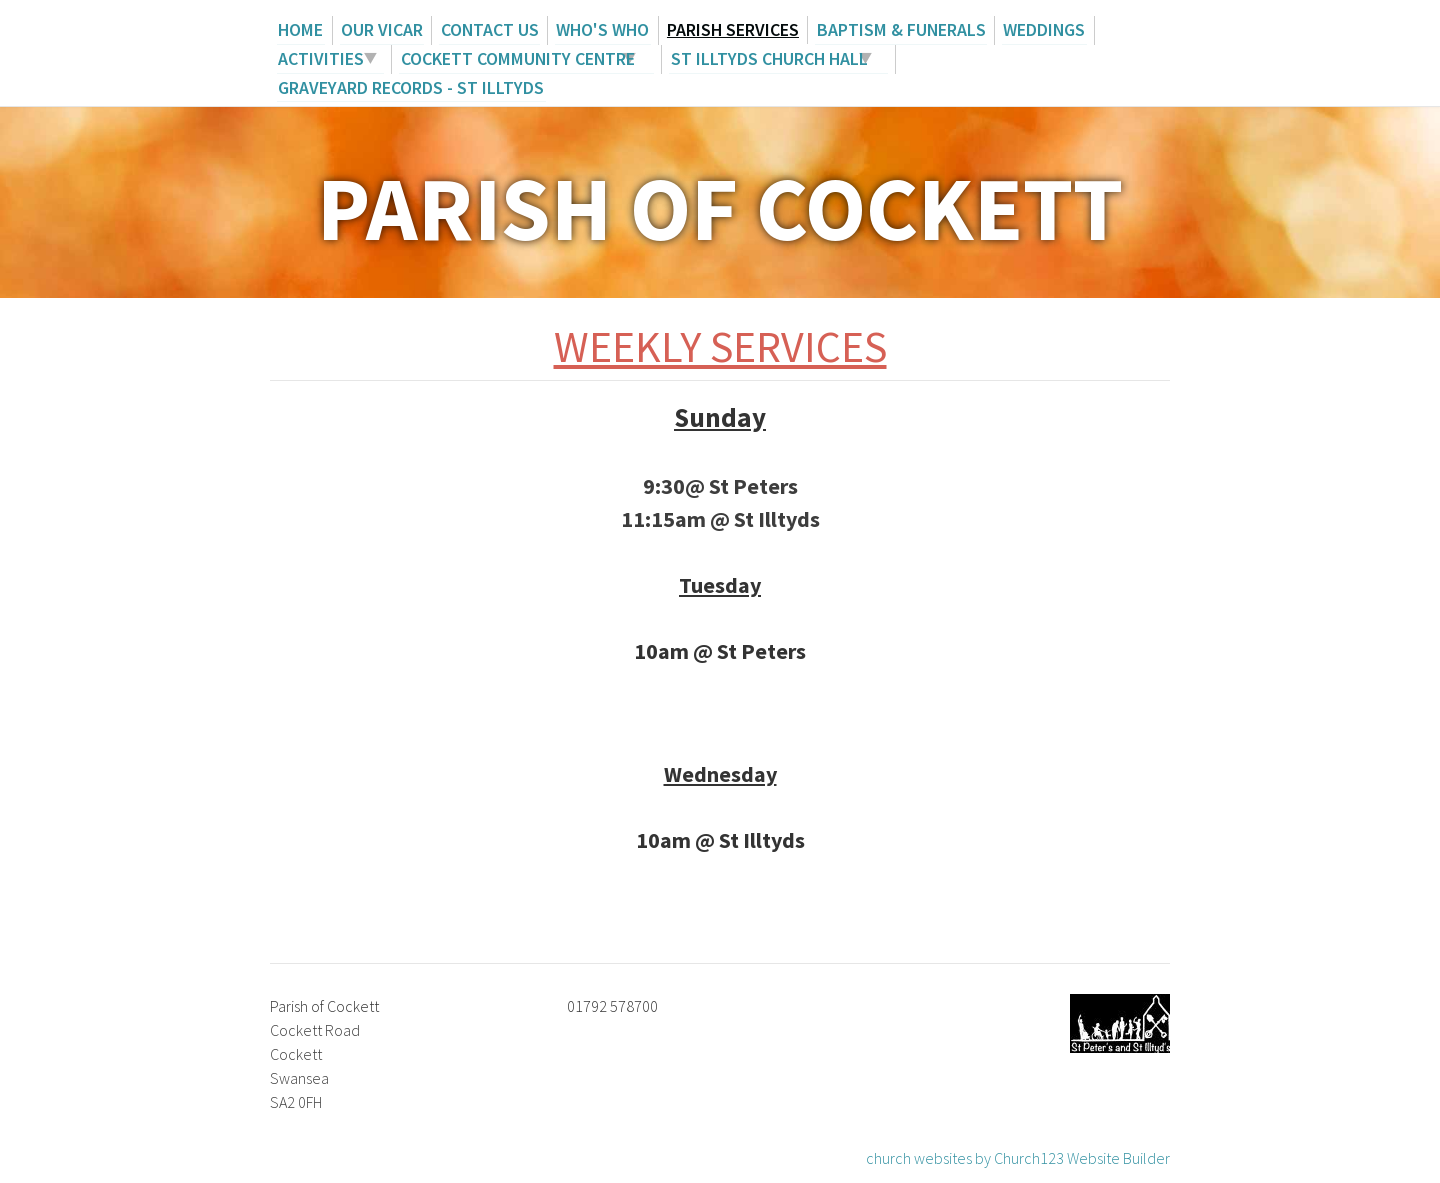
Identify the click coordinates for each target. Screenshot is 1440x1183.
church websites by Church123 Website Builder (1018, 1155)
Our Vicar (378, 29)
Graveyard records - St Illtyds (410, 85)
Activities (320, 57)
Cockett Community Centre (515, 57)
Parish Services (724, 29)
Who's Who (595, 29)
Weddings (1031, 29)
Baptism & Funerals (890, 29)
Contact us (483, 29)
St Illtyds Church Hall (767, 57)
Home (299, 29)
